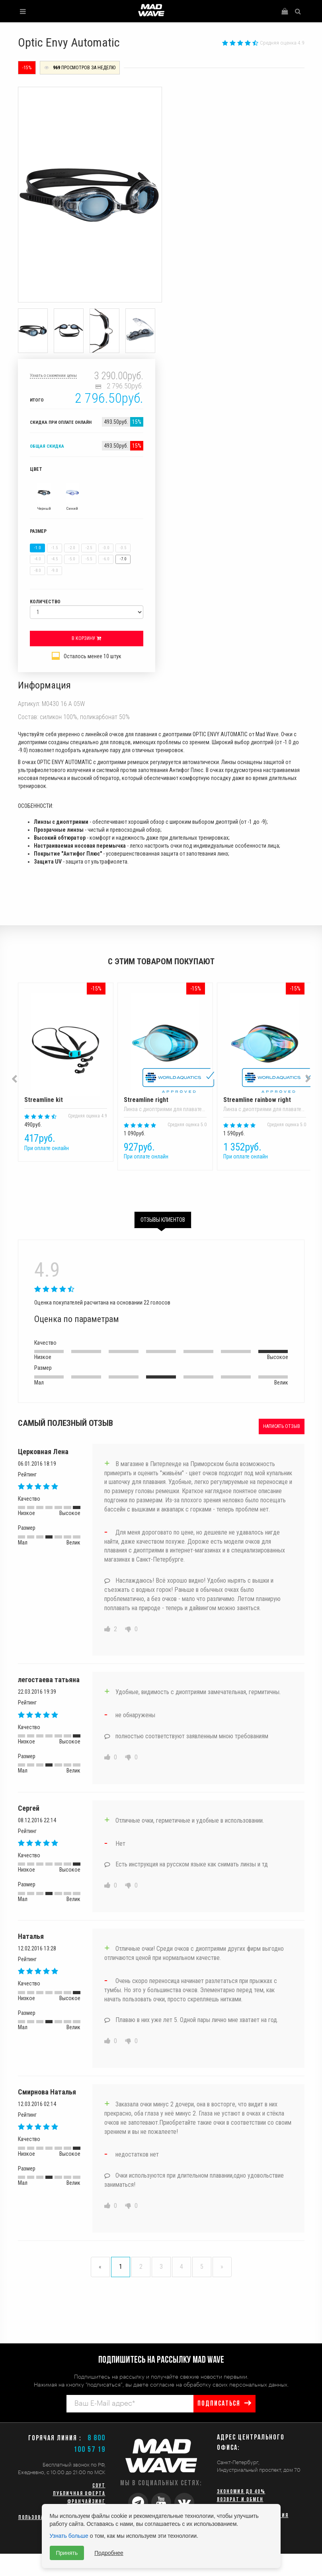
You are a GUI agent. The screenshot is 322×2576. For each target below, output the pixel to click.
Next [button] (307, 1078)
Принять (67, 2553)
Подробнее (108, 2553)
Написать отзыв (281, 1426)
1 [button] (155, 1182)
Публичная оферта (79, 2494)
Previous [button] (14, 1079)
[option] (61, 1079)
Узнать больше (69, 2536)
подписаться (218, 2404)
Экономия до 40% (241, 2492)
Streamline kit (65, 1048)
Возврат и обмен (240, 2500)
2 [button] (167, 1182)
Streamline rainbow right (264, 1048)
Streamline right (165, 1048)
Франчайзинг (86, 2502)
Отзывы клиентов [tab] (163, 1220)
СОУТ (98, 2486)
